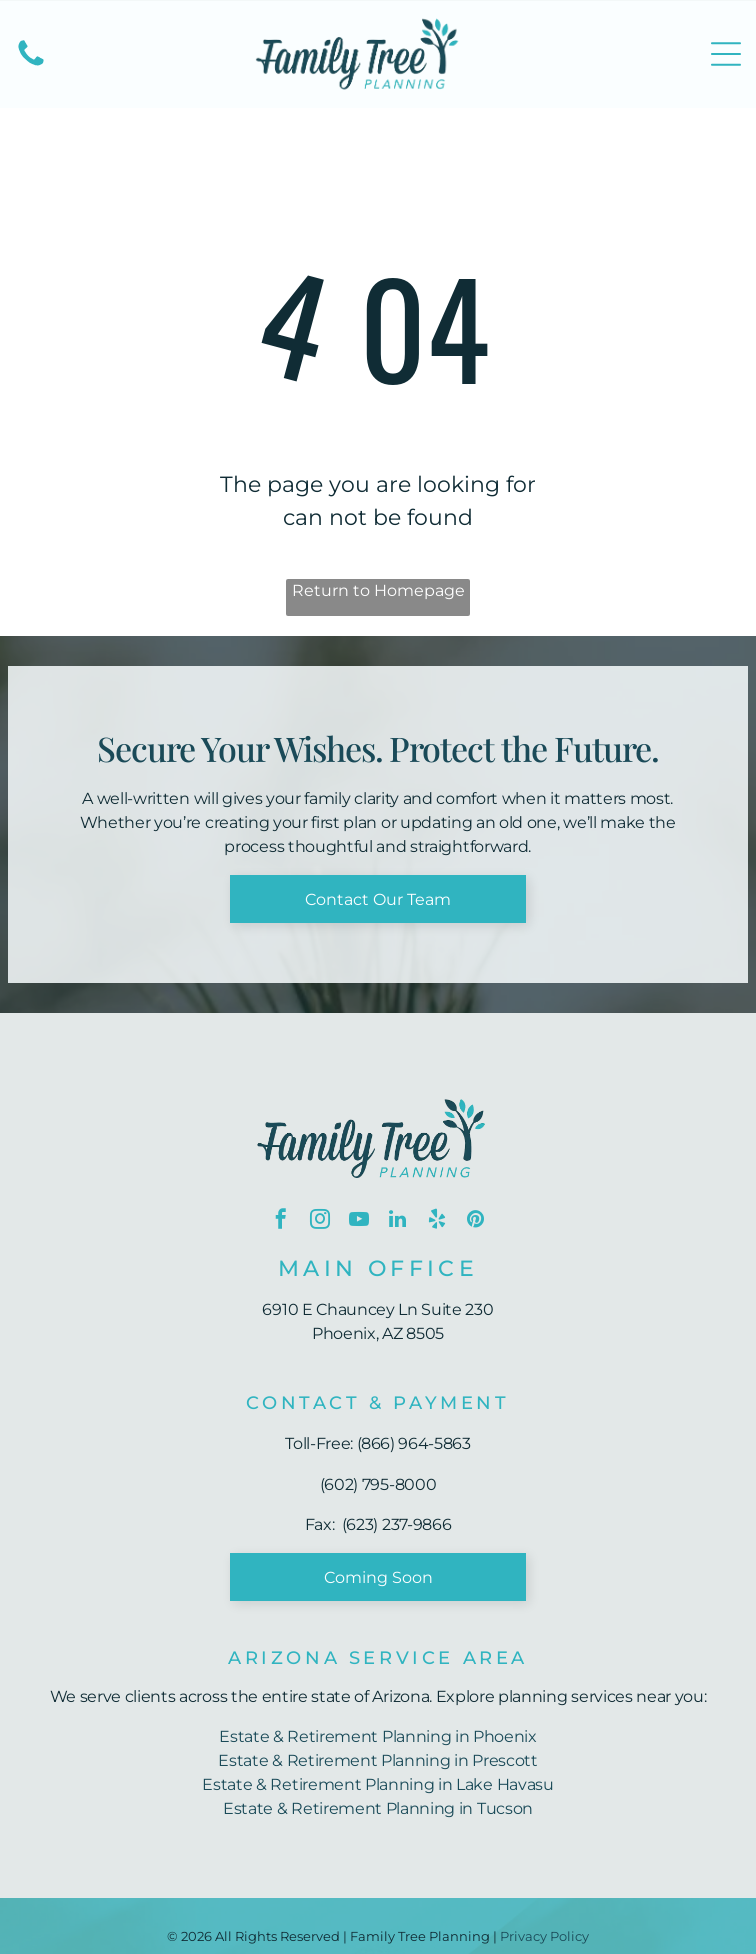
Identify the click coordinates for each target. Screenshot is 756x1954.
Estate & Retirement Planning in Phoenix (378, 1736)
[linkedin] (398, 1221)
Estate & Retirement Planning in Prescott (377, 1760)
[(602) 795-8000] (31, 64)
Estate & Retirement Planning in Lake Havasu (377, 1784)
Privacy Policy (544, 1936)
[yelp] (437, 1221)
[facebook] (281, 1221)
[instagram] (320, 1221)
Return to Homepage (378, 590)
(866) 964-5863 (414, 1443)
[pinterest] (476, 1221)
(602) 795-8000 (378, 1484)
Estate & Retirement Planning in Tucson (378, 1808)
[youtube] (359, 1221)
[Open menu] (726, 54)
